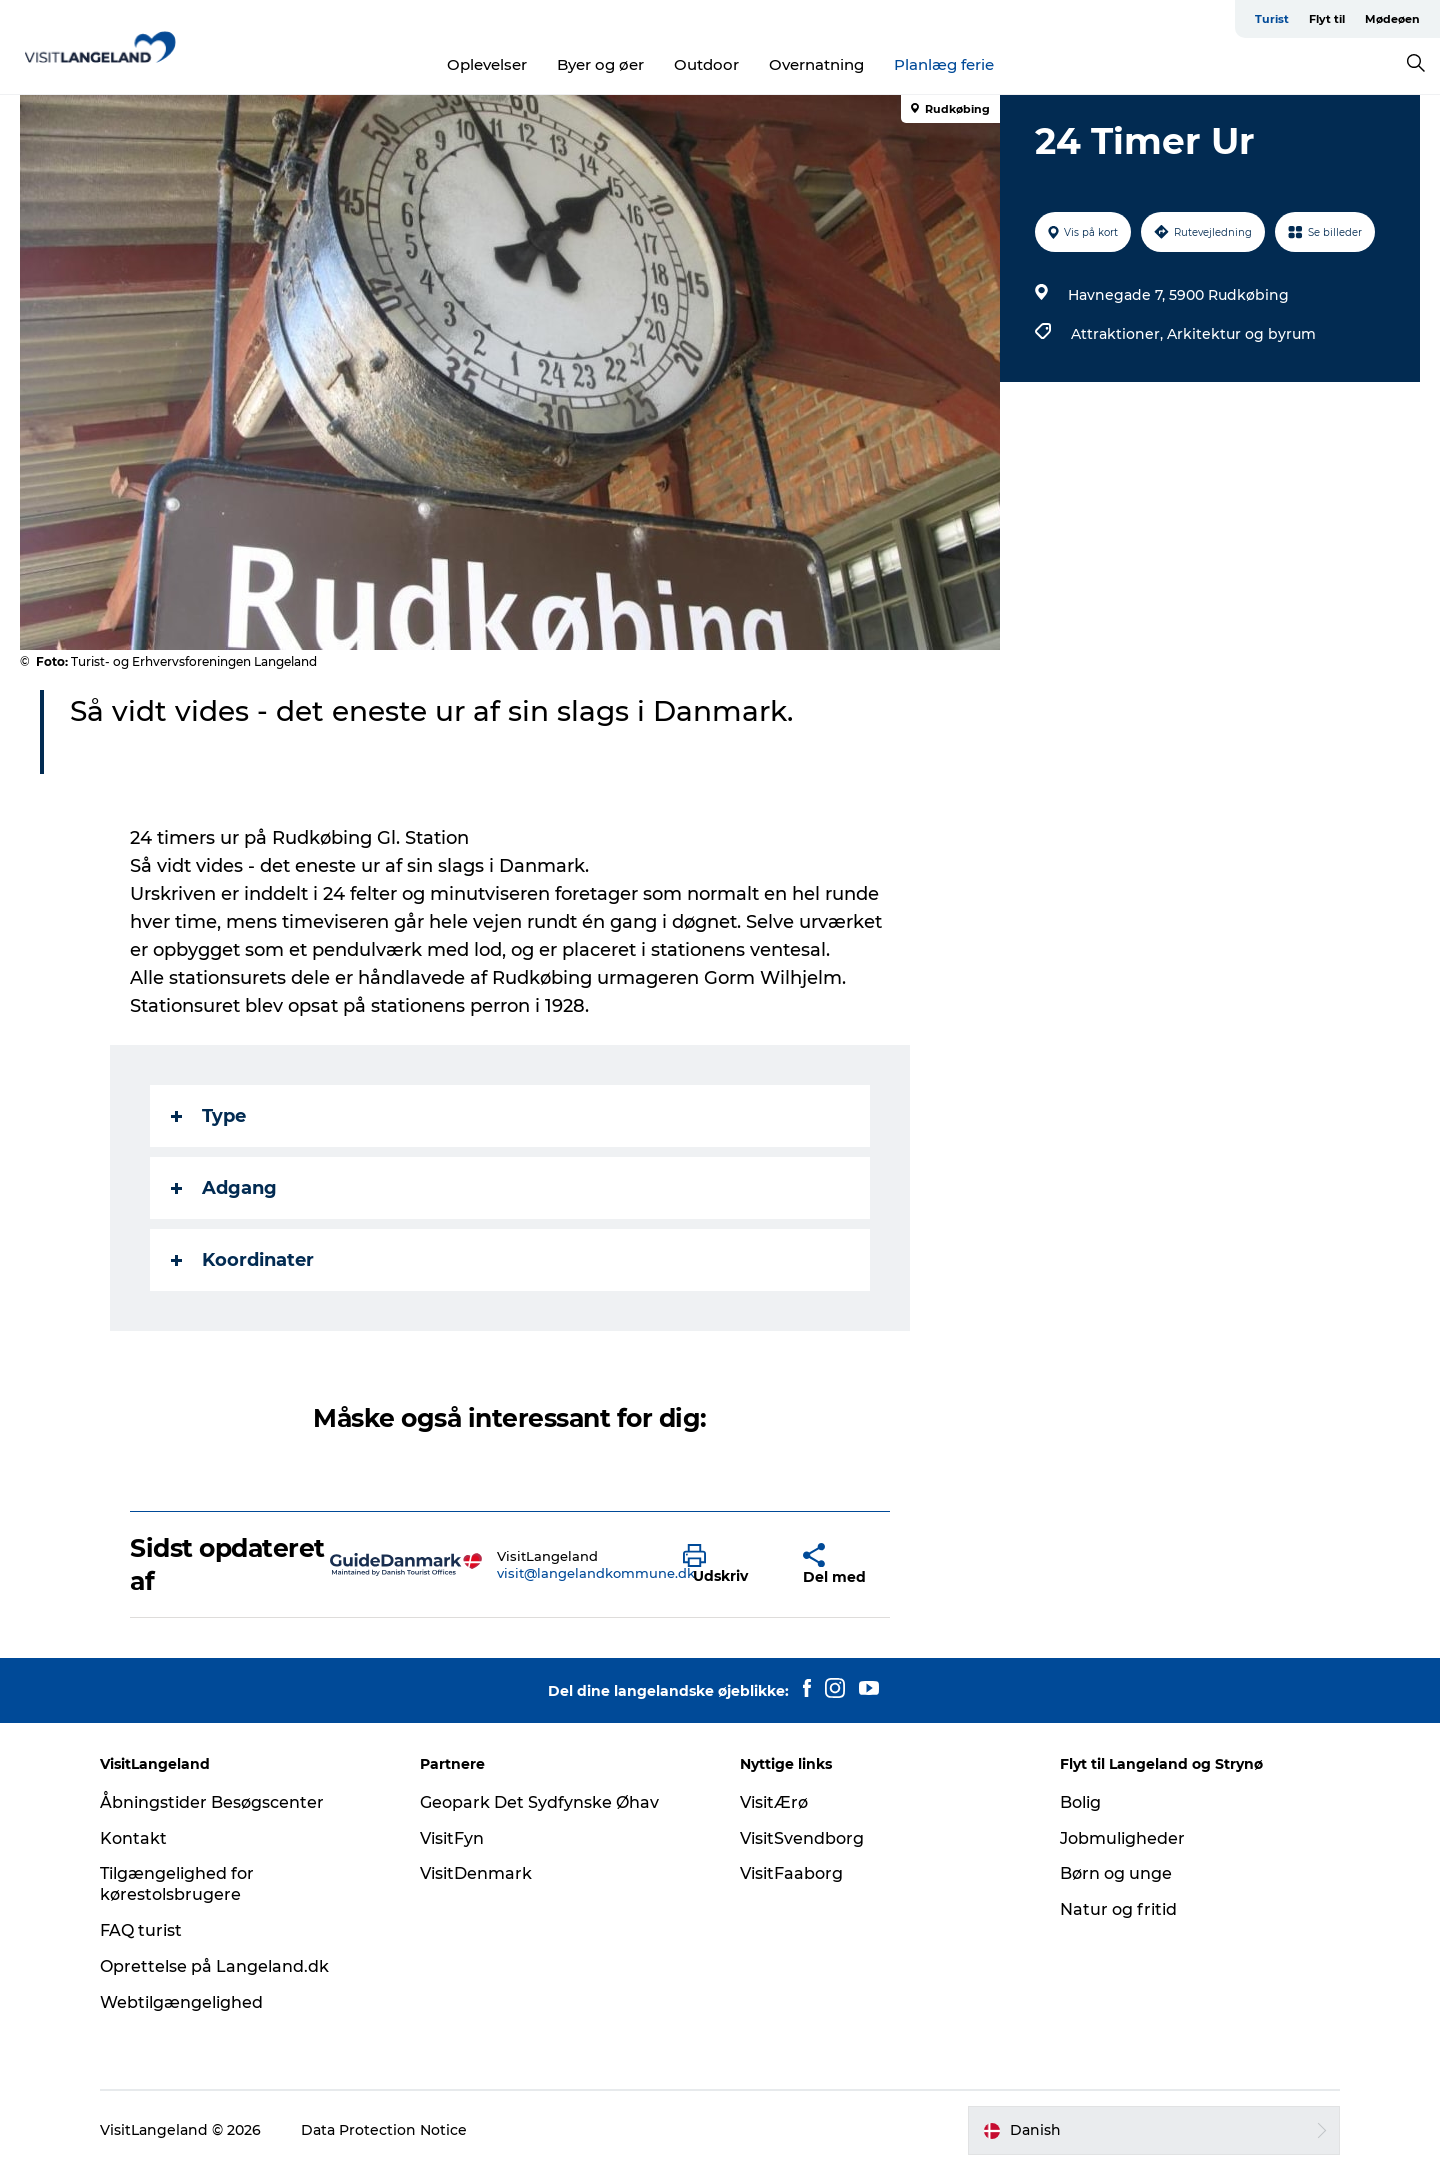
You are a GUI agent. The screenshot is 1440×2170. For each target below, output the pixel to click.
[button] (728, 1565)
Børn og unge (1116, 1873)
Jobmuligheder (1122, 1838)
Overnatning (816, 64)
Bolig (1080, 1802)
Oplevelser (487, 64)
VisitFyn (452, 1838)
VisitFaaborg (791, 1873)
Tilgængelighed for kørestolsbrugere (177, 1884)
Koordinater (242, 1260)
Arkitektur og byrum (1241, 334)
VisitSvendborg (802, 1838)
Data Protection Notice (384, 2130)
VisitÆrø (774, 1802)
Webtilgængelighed (181, 2002)
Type (208, 1116)
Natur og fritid (1118, 1909)
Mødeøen (1392, 19)
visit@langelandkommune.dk (596, 1573)
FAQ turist (141, 1930)
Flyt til (1327, 19)
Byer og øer (600, 64)
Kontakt (133, 1838)
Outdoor (706, 64)
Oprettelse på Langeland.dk (214, 1966)
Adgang (224, 1188)
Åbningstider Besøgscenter (212, 1802)
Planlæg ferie (944, 64)
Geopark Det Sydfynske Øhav (539, 1802)
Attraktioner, (1119, 334)
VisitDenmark (476, 1873)
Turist (1272, 19)
